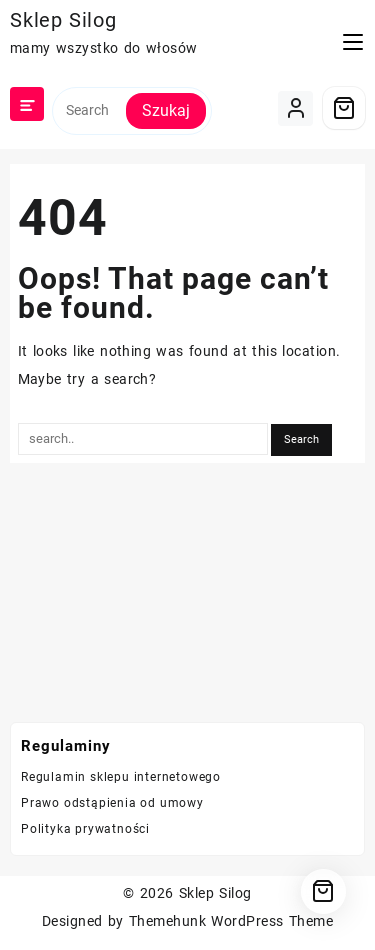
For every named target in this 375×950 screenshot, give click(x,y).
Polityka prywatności (85, 829)
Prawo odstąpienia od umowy (112, 803)
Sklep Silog (63, 20)
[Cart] (344, 108)
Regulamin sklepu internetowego (121, 777)
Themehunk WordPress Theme (231, 921)
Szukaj (166, 110)
